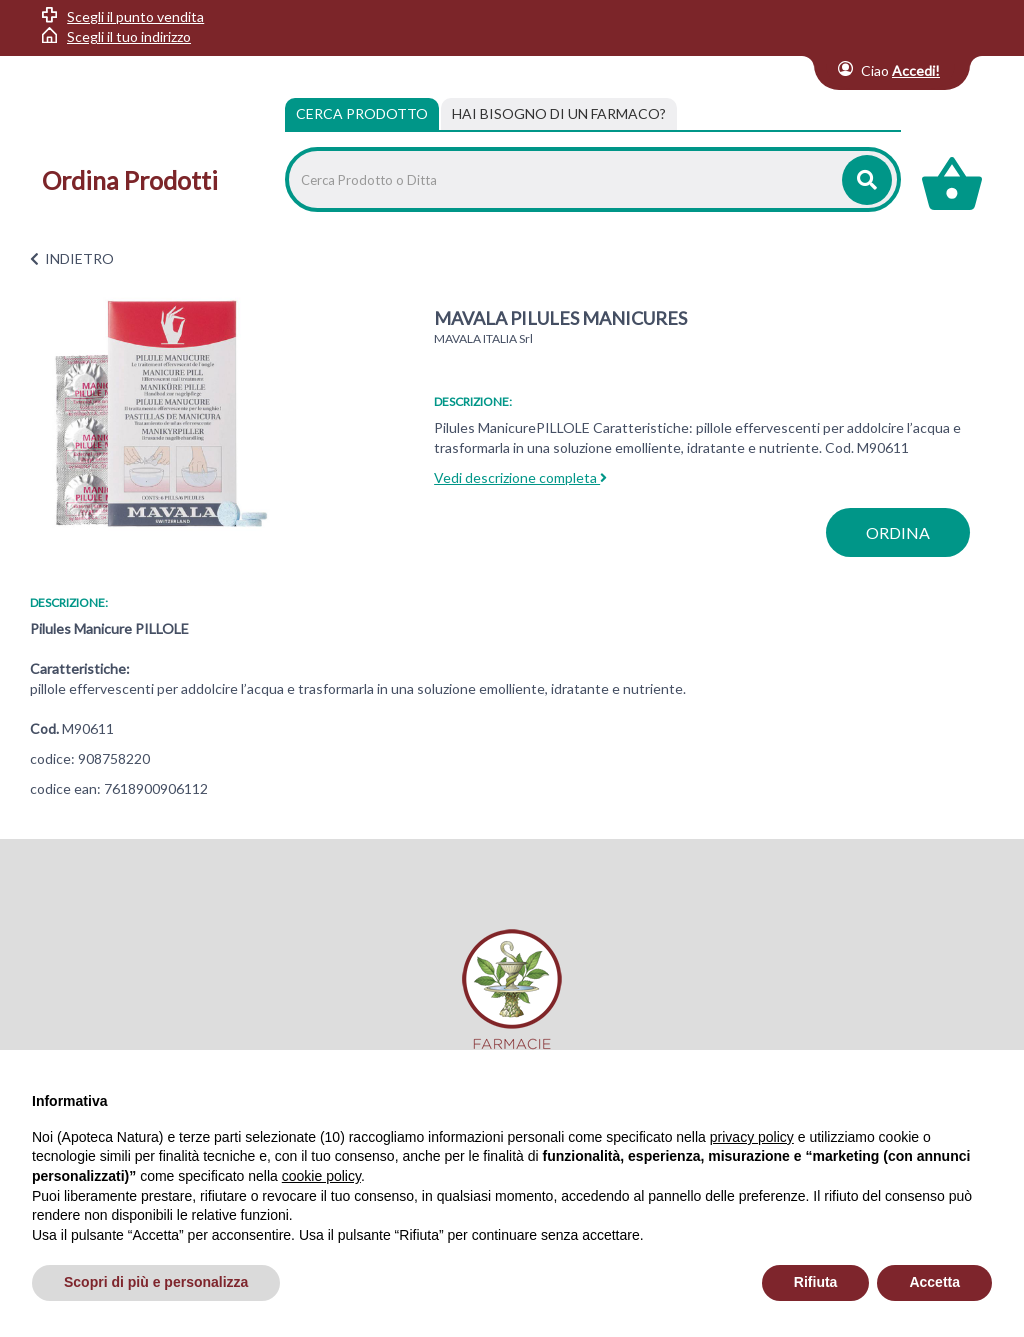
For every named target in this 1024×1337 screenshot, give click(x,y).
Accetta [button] (934, 1282)
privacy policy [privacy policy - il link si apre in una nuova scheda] (752, 1137)
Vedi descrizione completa (520, 477)
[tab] (559, 114)
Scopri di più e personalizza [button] (156, 1282)
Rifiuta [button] (816, 1282)
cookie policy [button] (321, 1176)
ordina (898, 532)
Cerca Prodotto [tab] (362, 113)
